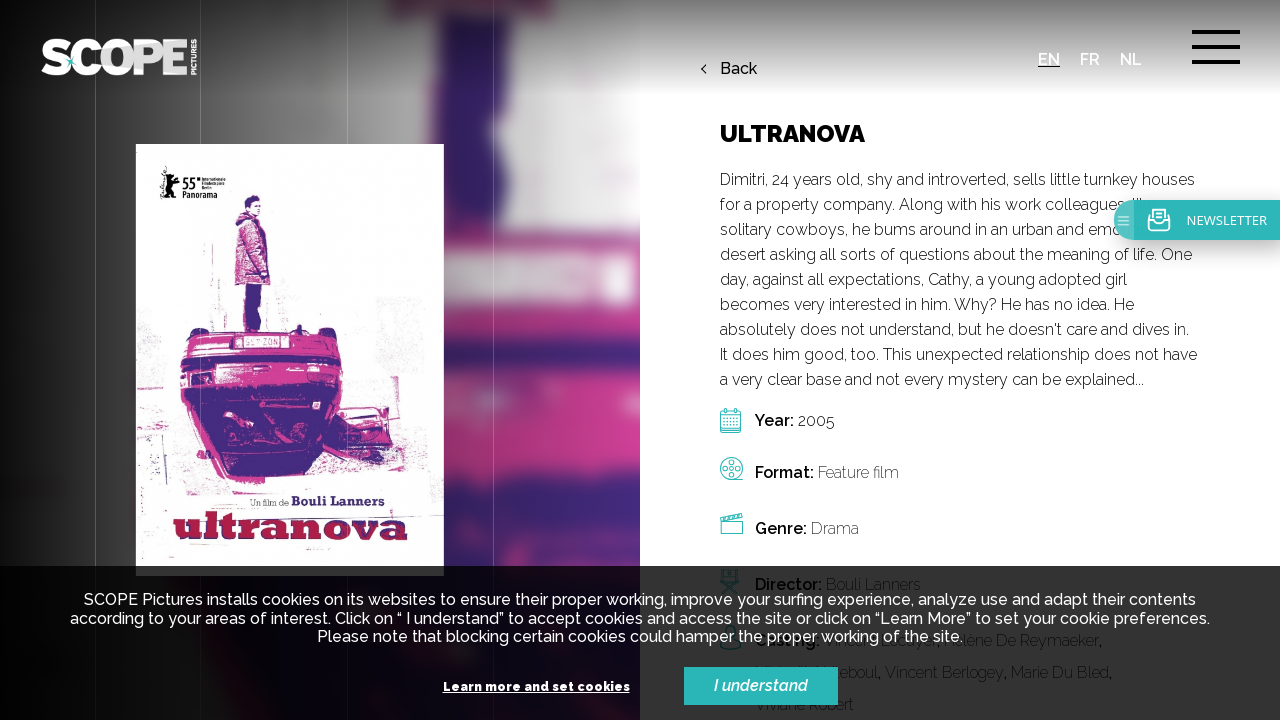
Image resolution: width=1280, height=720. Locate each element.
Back (738, 69)
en (1049, 59)
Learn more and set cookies (536, 687)
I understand (761, 685)
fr (1090, 59)
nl (1131, 59)
